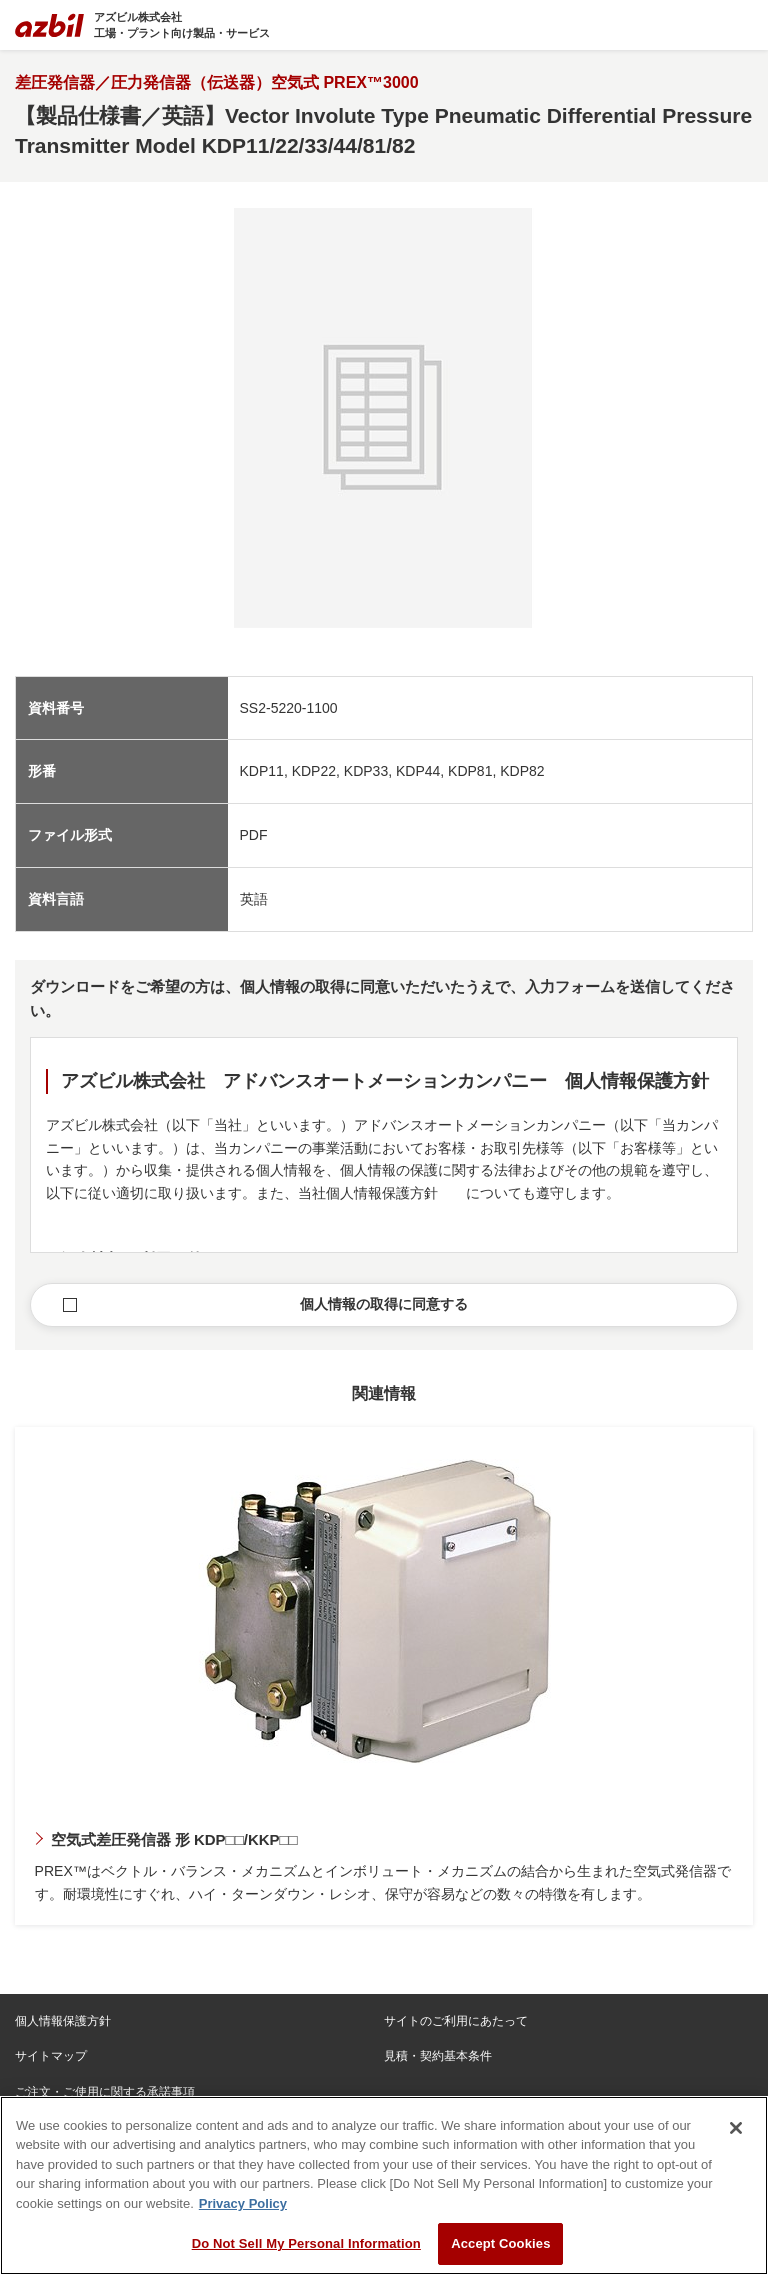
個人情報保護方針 (63, 2021)
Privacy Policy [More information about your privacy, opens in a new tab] (243, 2203)
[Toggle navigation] (740, 25)
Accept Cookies (500, 2243)
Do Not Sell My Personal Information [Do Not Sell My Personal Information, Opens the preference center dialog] (306, 2243)
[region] (384, 2185)
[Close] (736, 2128)
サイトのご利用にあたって (456, 2021)
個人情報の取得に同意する (384, 1304)
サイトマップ (51, 2056)
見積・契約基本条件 (438, 2056)
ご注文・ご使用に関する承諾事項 (105, 2092)
